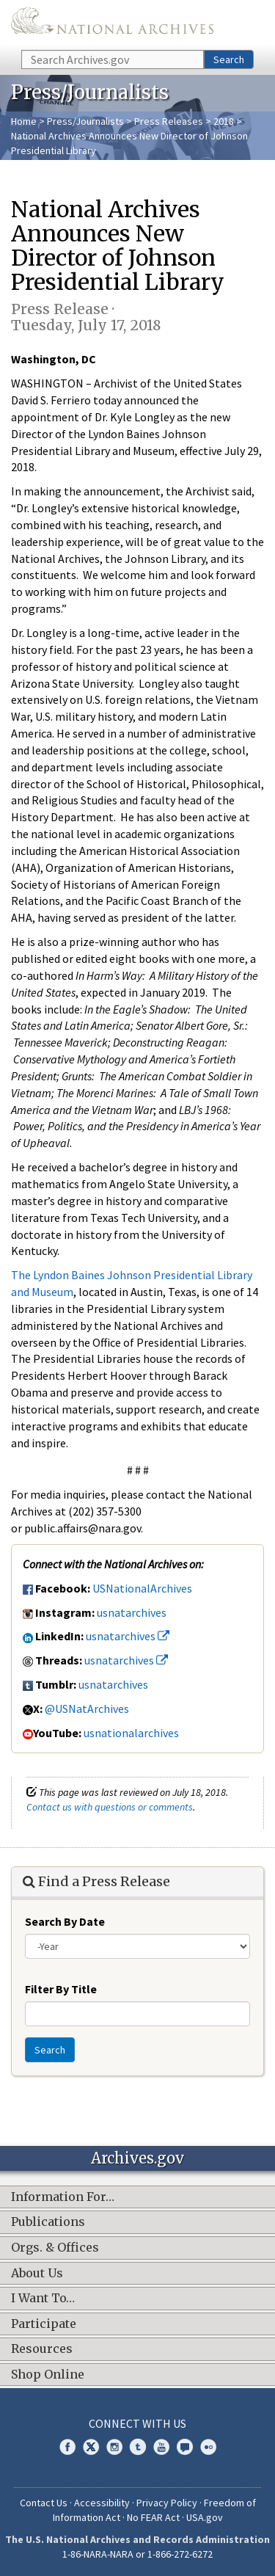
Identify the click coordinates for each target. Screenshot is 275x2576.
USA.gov (204, 2517)
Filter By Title (61, 1989)
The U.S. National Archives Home (112, 23)
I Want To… (43, 2298)
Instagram (114, 2447)
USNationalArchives (142, 1588)
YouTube (161, 2447)
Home (24, 121)
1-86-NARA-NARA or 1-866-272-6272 (137, 2554)
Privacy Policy (166, 2502)
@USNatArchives (87, 1708)
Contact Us (43, 2502)
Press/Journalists (85, 121)
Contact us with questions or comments (109, 1806)
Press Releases (168, 121)
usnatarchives (131, 1612)
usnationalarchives (131, 1732)
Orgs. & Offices (55, 2248)
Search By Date (65, 1921)
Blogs (185, 2447)
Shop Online (47, 2375)
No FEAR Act (153, 2517)
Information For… (62, 2197)
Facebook (67, 2447)
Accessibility (102, 2502)
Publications (48, 2222)
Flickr (208, 2447)
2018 (223, 121)
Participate (43, 2324)
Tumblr (138, 2447)
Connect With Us (137, 2423)
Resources (42, 2349)
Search (228, 59)
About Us (37, 2273)
